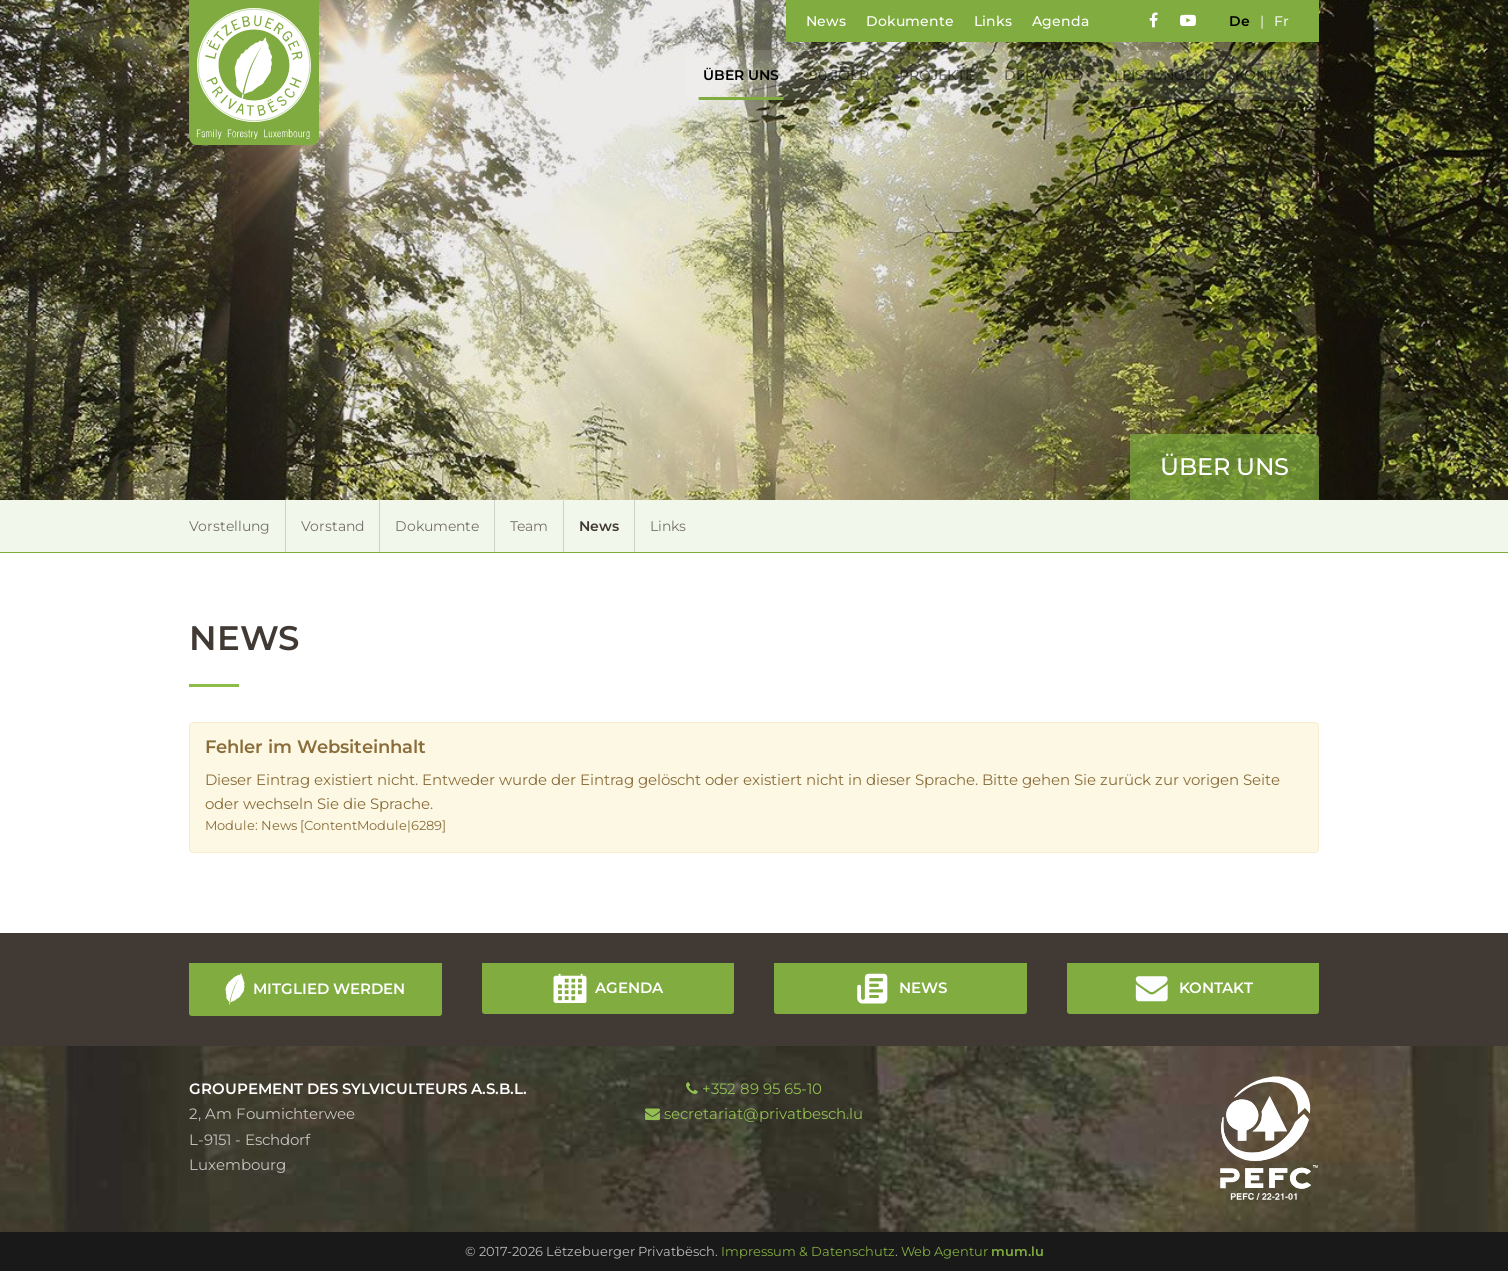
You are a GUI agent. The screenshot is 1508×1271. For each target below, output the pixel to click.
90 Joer (830, 75)
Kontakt (1260, 75)
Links (993, 21)
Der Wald (1035, 75)
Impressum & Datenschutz (808, 1251)
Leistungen (1150, 75)
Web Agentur (944, 1251)
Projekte (927, 75)
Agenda (1060, 21)
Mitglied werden (329, 987)
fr (1281, 21)
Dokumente (910, 21)
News (826, 21)
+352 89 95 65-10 (762, 1088)
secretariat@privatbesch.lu (763, 1113)
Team (529, 526)
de (1239, 21)
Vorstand (332, 526)
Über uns (732, 75)
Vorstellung (229, 526)
